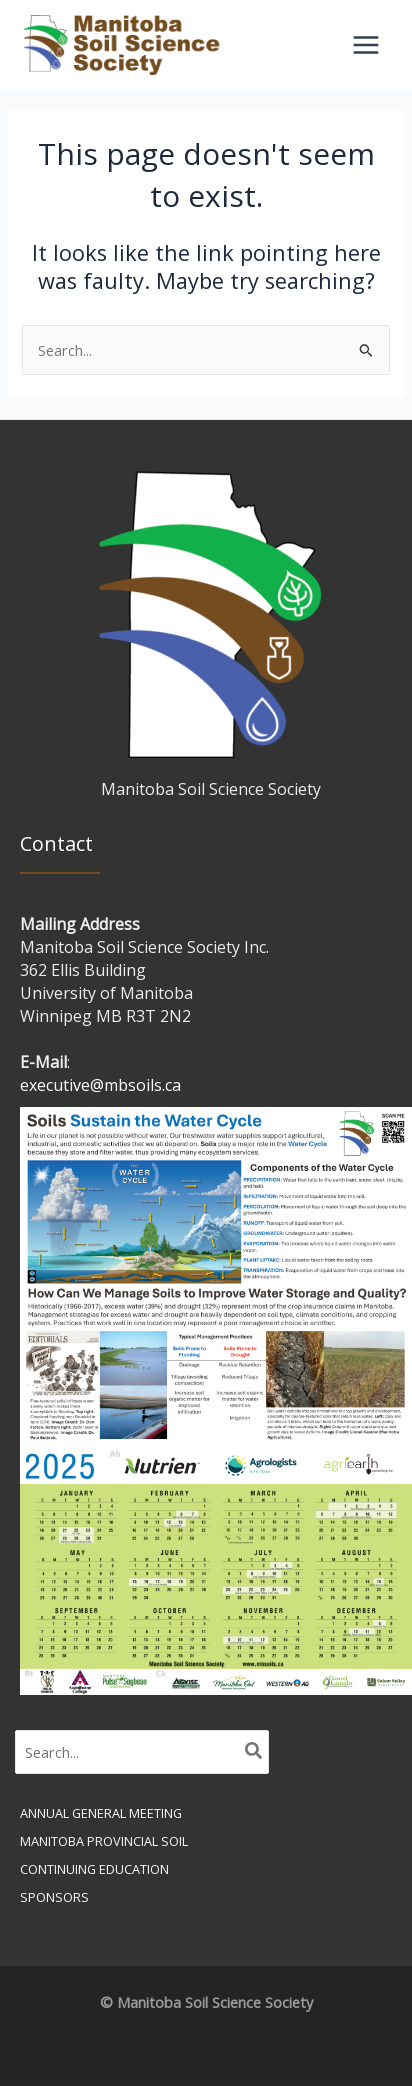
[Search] (254, 1752)
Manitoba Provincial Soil (104, 1841)
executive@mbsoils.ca (100, 1085)
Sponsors (54, 1897)
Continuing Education (94, 1869)
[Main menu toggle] (366, 45)
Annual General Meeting (101, 1813)
